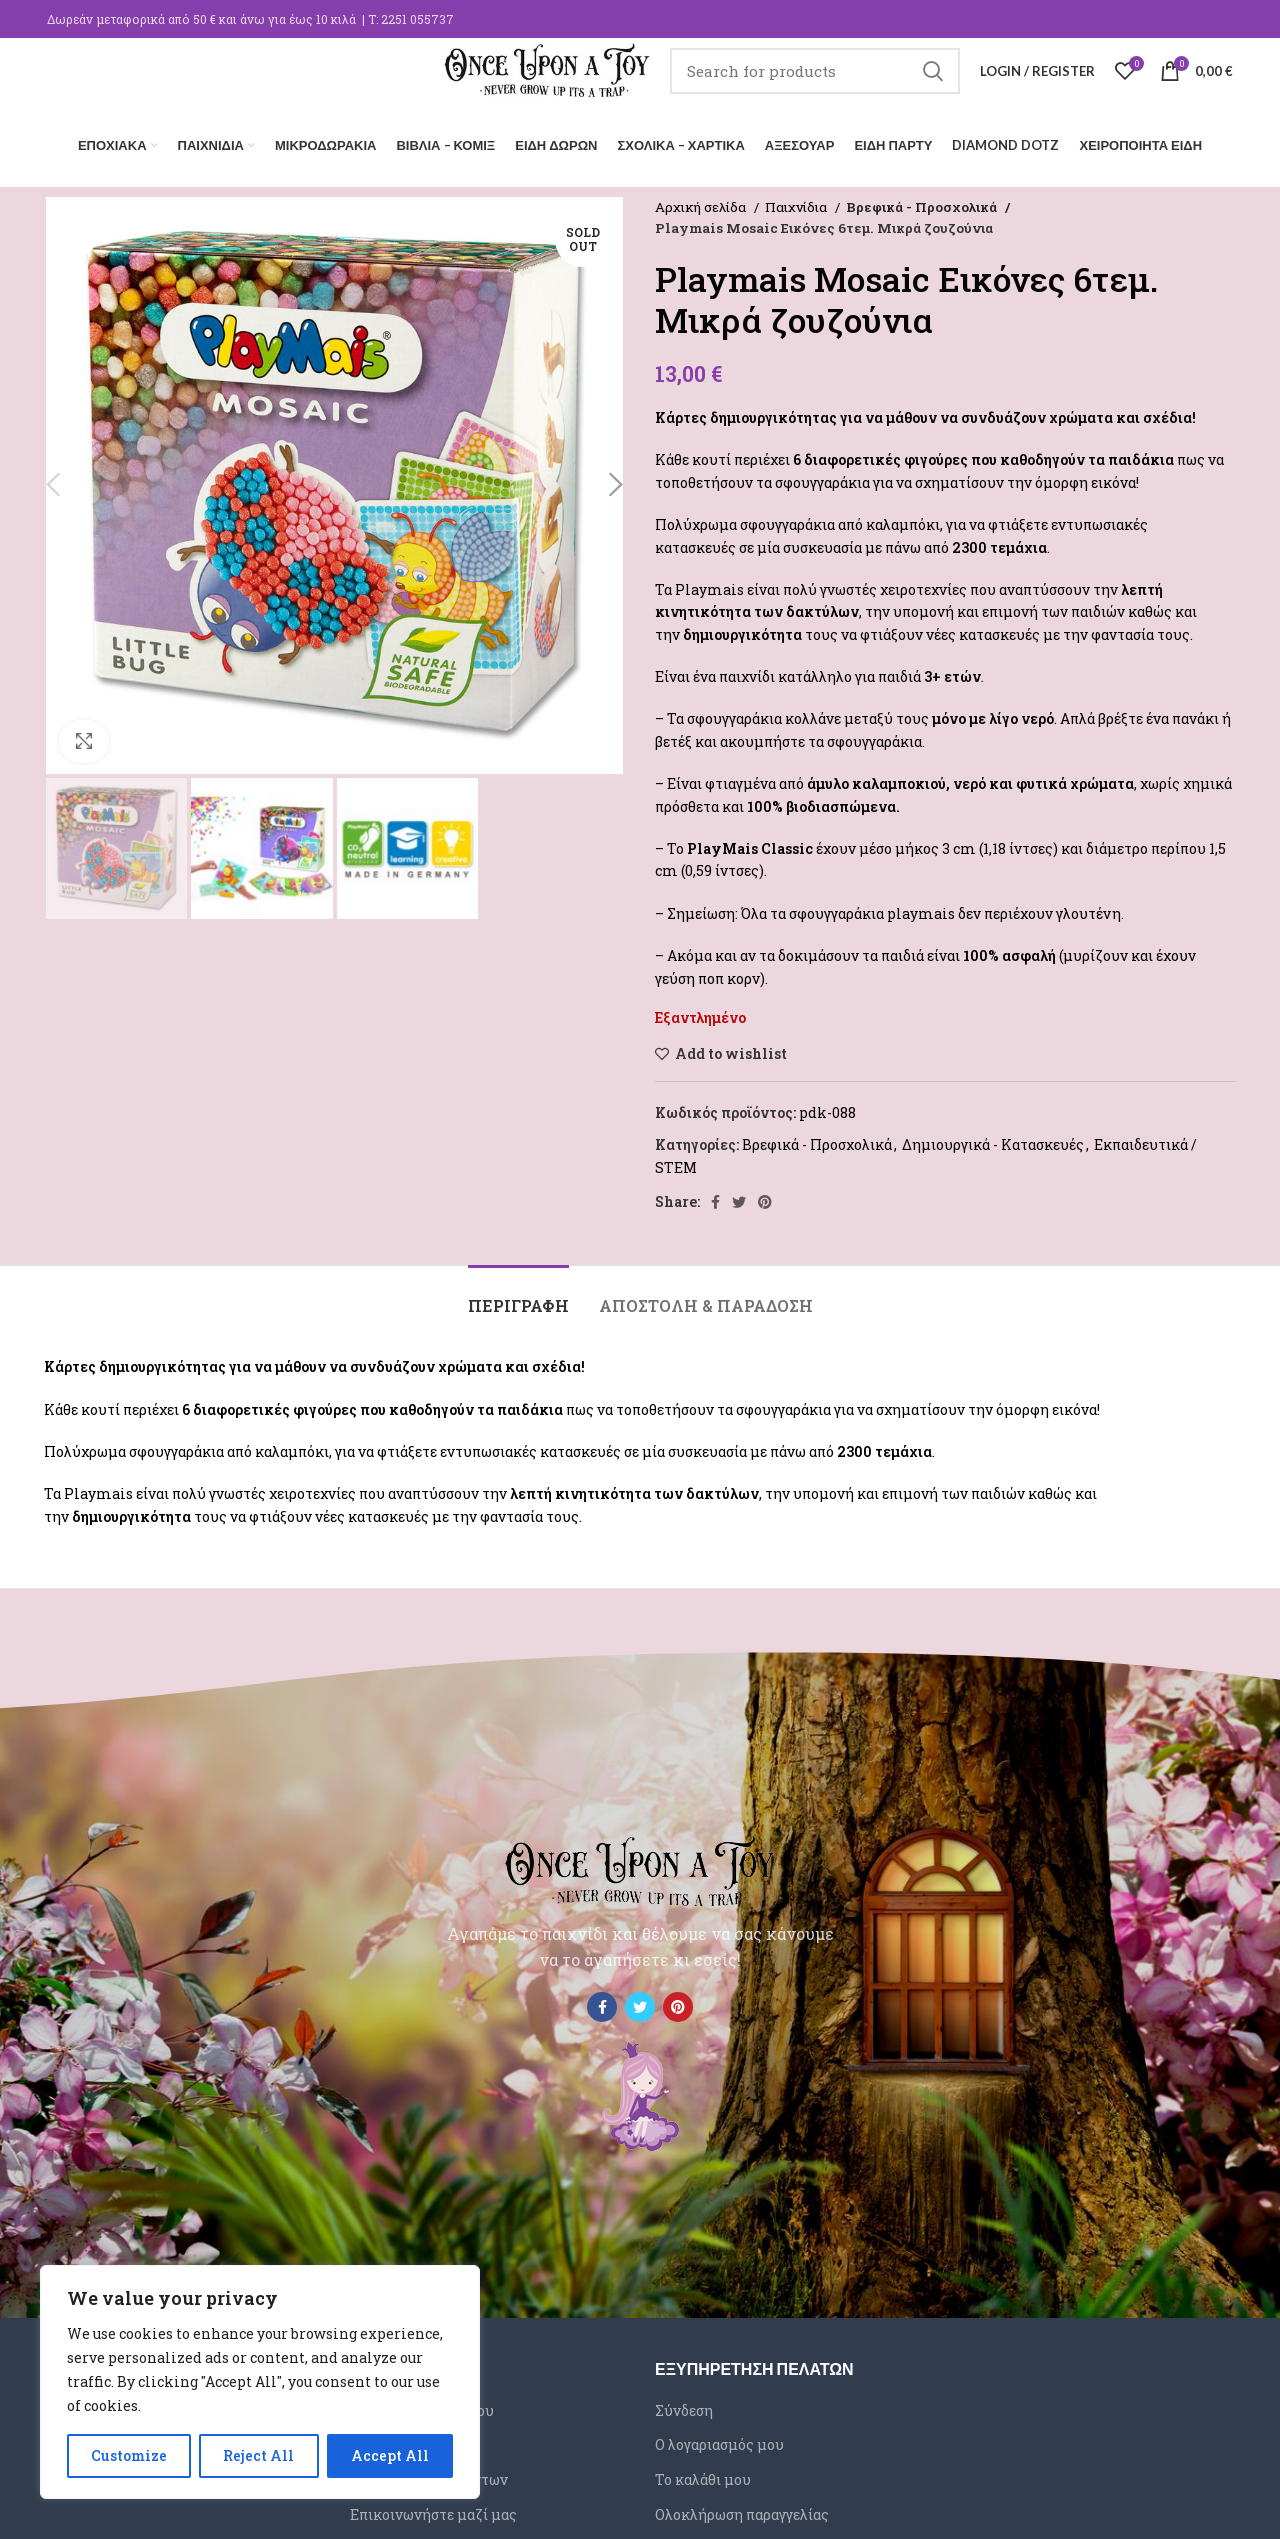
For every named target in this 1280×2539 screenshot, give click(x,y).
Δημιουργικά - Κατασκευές (993, 1139)
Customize (129, 2455)
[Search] (815, 85)
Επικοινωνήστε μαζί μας (433, 2509)
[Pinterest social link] (765, 1197)
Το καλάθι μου (703, 2474)
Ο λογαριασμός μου (719, 2440)
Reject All (258, 2455)
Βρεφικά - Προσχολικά (918, 202)
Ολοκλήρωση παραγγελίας (742, 2509)
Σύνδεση (684, 2405)
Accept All (390, 2455)
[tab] (518, 1290)
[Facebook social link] (715, 1197)
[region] (260, 2382)
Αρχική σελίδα (702, 202)
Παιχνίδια (797, 202)
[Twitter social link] (739, 1197)
